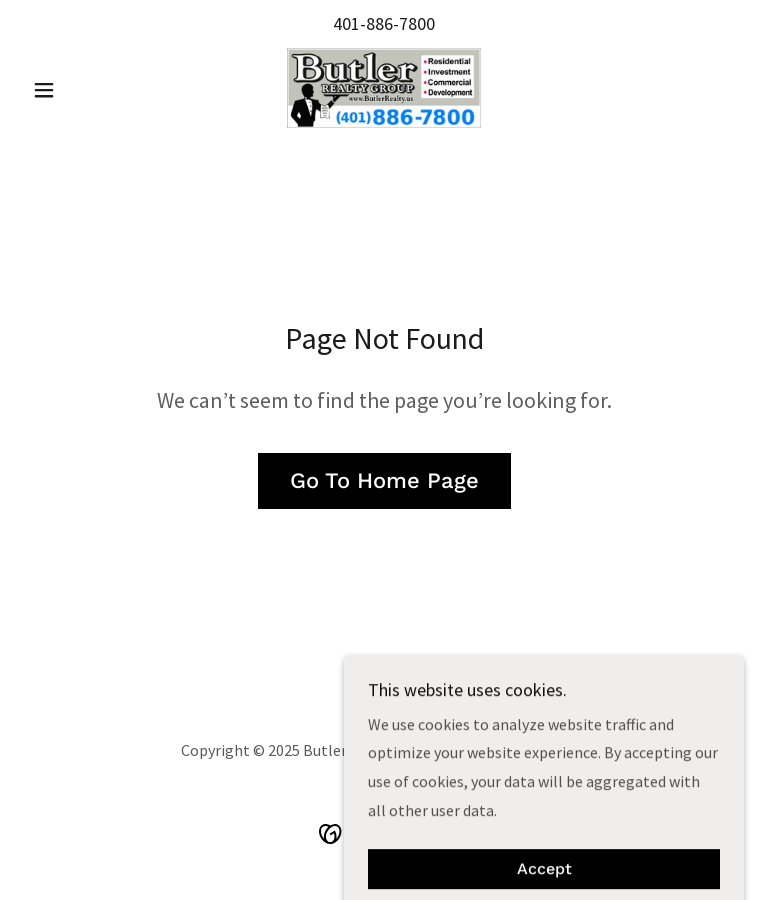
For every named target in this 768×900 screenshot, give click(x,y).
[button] (78, 90)
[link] (384, 88)
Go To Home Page (384, 480)
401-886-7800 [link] (384, 23)
